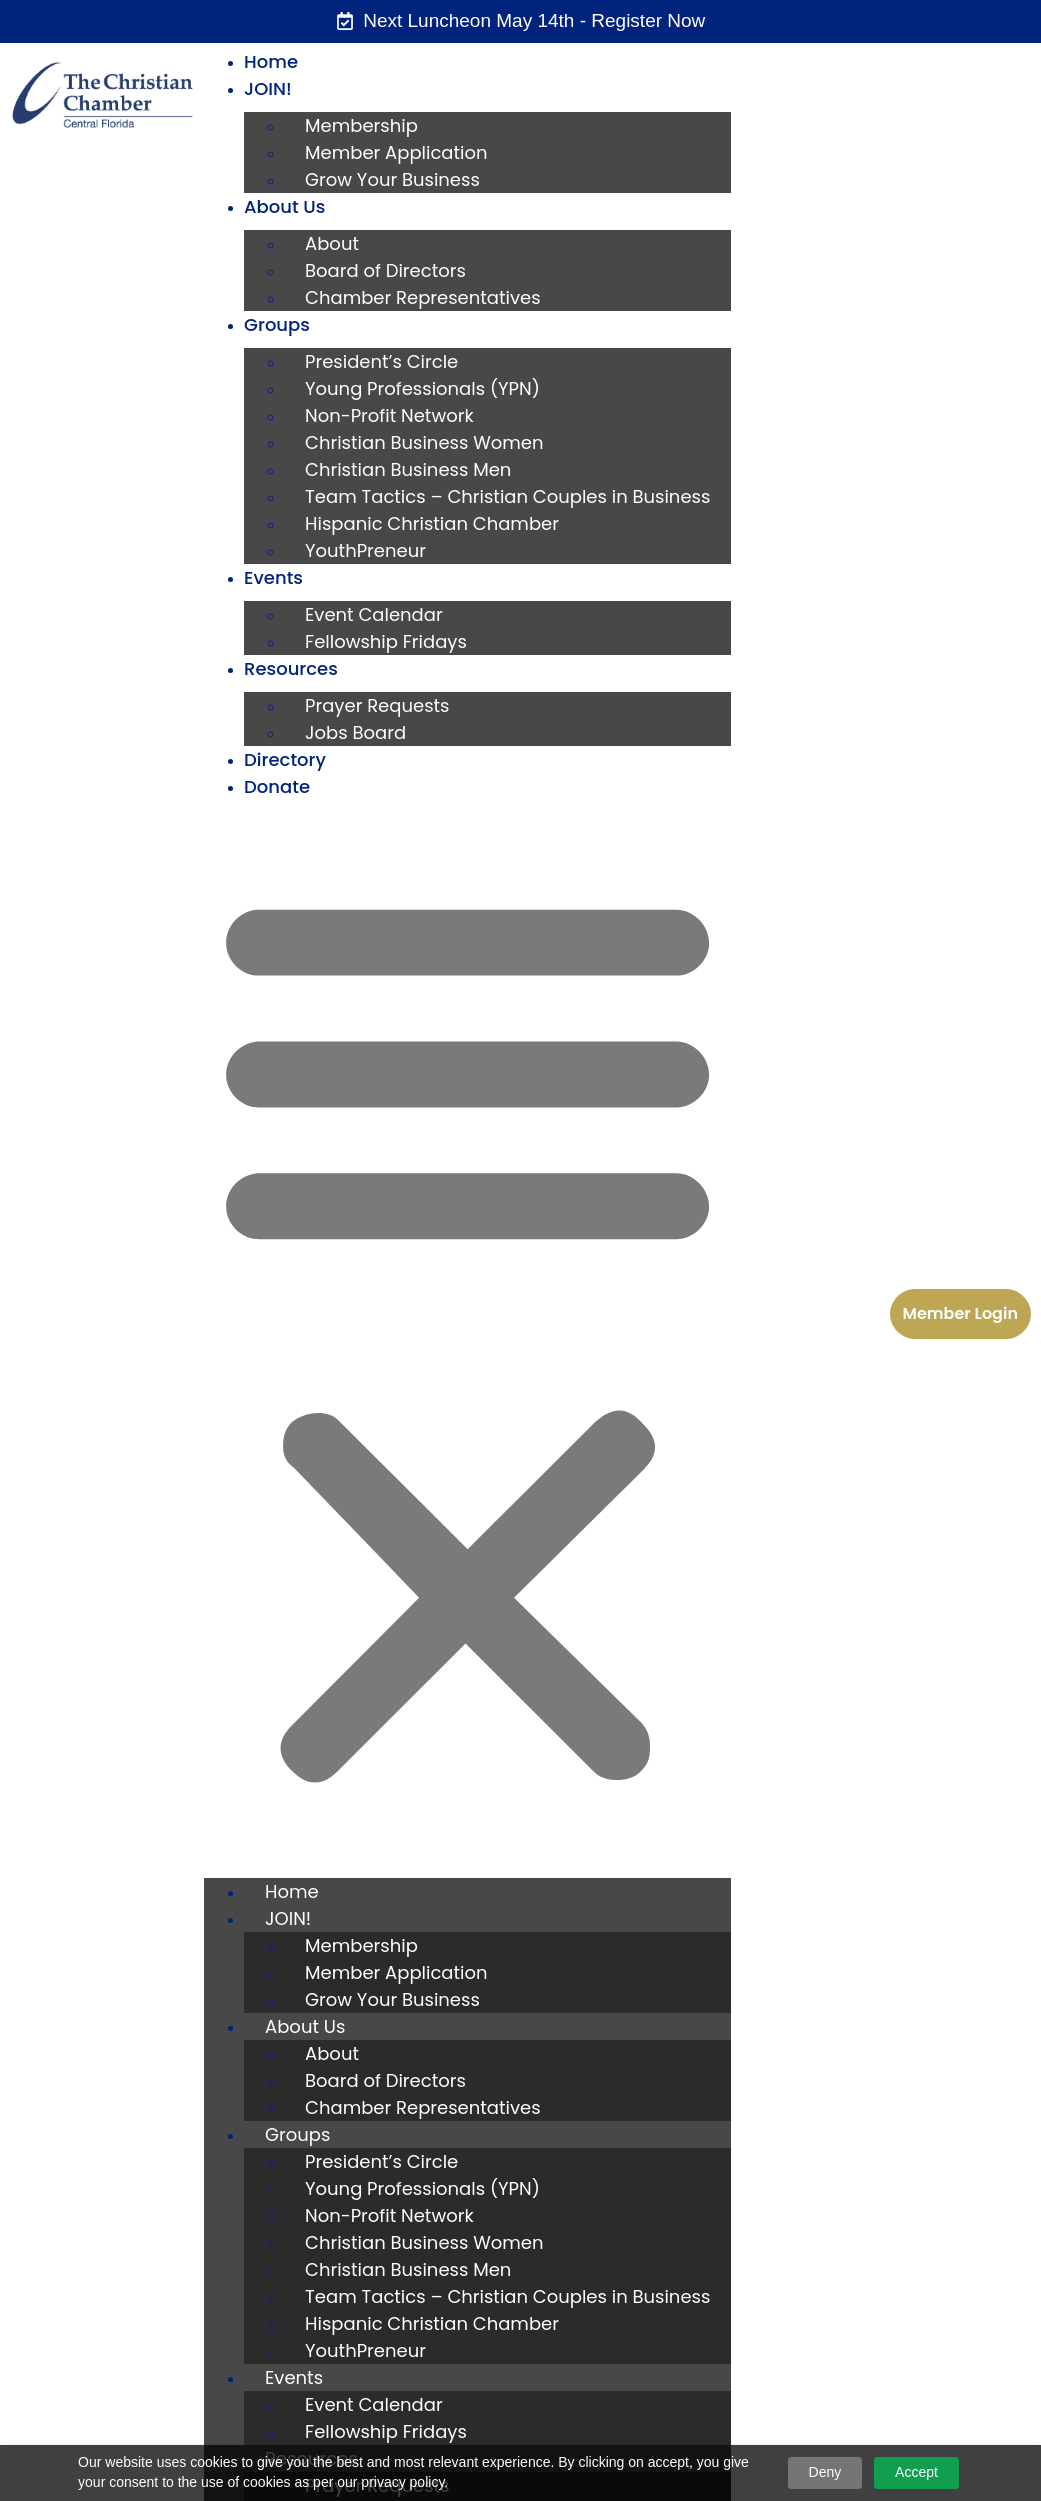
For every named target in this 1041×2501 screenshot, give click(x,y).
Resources (291, 668)
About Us (284, 206)
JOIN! (268, 88)
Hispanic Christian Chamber (432, 523)
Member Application (396, 152)
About (332, 243)
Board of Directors (385, 270)
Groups (277, 324)
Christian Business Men (408, 469)
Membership (361, 125)
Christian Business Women (424, 442)
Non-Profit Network (389, 415)
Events (273, 577)
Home (271, 61)
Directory (285, 759)
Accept (916, 2472)
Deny (825, 2472)
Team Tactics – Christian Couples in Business (507, 496)
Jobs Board (355, 732)
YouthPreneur (365, 550)
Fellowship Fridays (386, 641)
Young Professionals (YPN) (422, 388)
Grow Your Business (392, 179)
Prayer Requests (377, 705)
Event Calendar (374, 614)
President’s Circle (381, 361)
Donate (277, 786)
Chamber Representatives (423, 297)
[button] (467, 1334)
